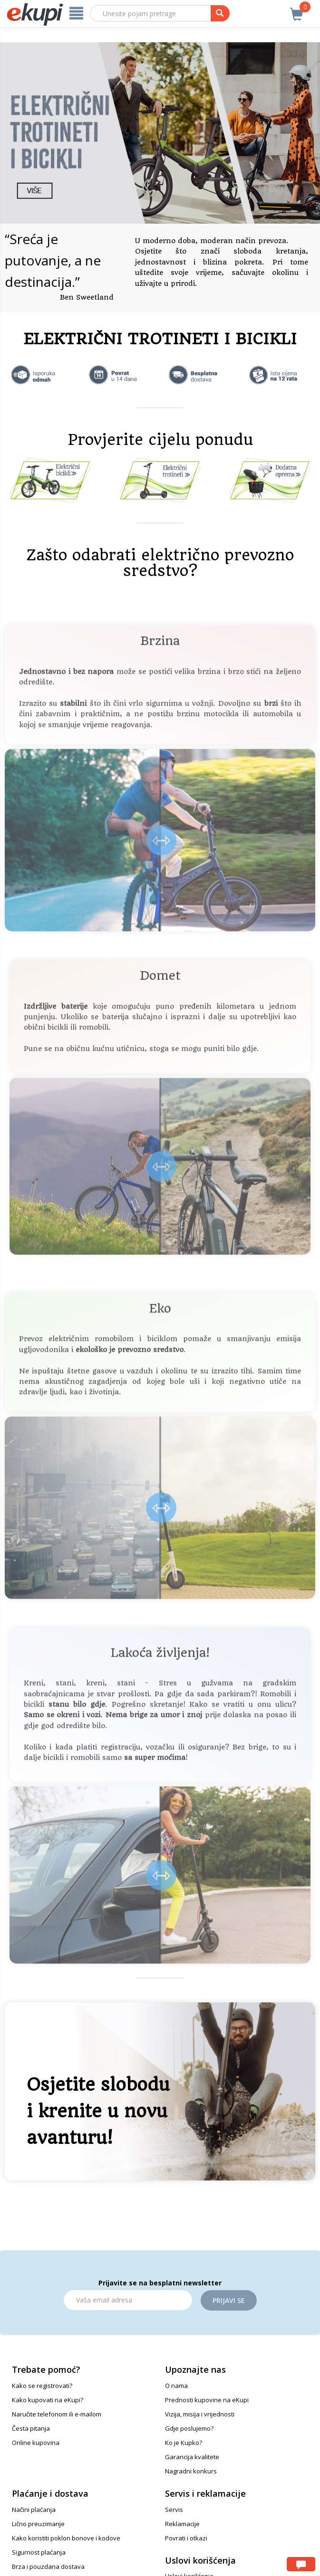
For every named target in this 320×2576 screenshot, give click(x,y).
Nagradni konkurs (191, 2471)
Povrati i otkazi (186, 2538)
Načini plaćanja (34, 2509)
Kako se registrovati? (42, 2385)
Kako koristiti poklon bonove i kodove (66, 2538)
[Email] (128, 2300)
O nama (176, 2385)
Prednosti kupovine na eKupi (207, 2400)
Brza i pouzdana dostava (48, 2566)
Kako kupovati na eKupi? (47, 2400)
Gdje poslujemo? (189, 2428)
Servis (174, 2509)
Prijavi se (229, 2300)
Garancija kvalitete (192, 2457)
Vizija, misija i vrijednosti (199, 2414)
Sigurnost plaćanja (39, 2552)
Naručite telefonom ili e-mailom (56, 2414)
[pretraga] (220, 13)
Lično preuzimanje (38, 2523)
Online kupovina (35, 2442)
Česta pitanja (31, 2428)
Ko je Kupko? (183, 2442)
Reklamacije (182, 2523)
